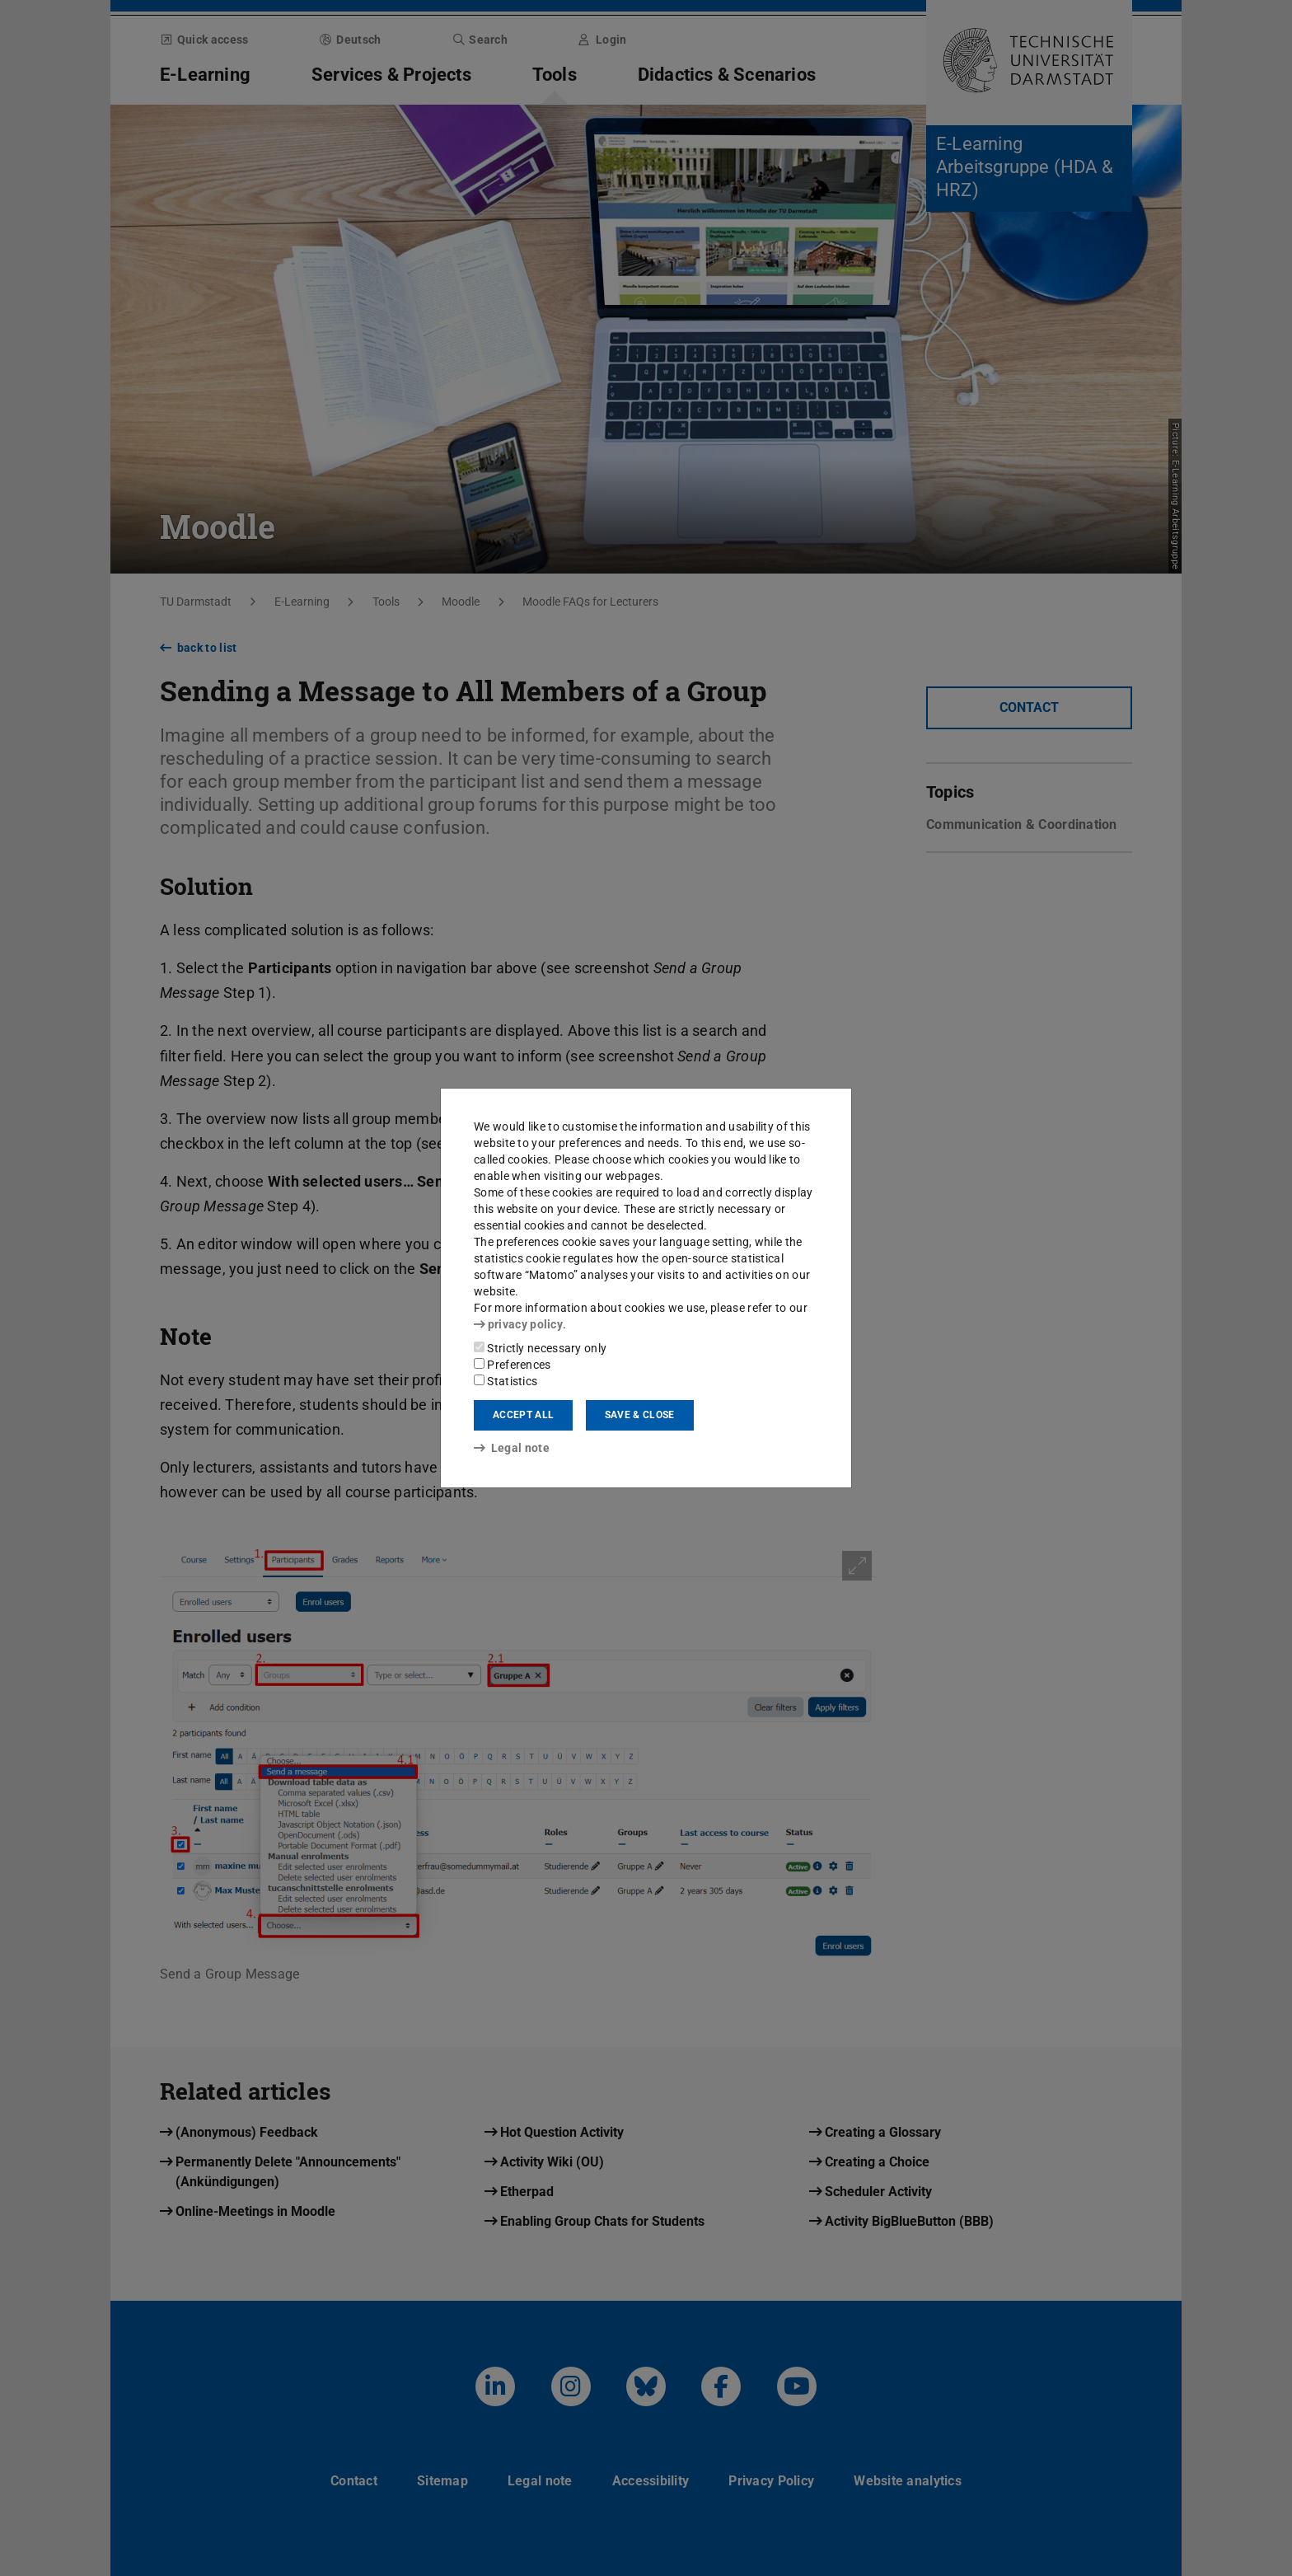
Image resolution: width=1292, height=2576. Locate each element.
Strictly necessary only (540, 1348)
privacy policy (518, 1324)
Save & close (640, 1415)
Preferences (512, 1364)
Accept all (523, 1415)
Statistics (505, 1381)
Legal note (512, 1447)
